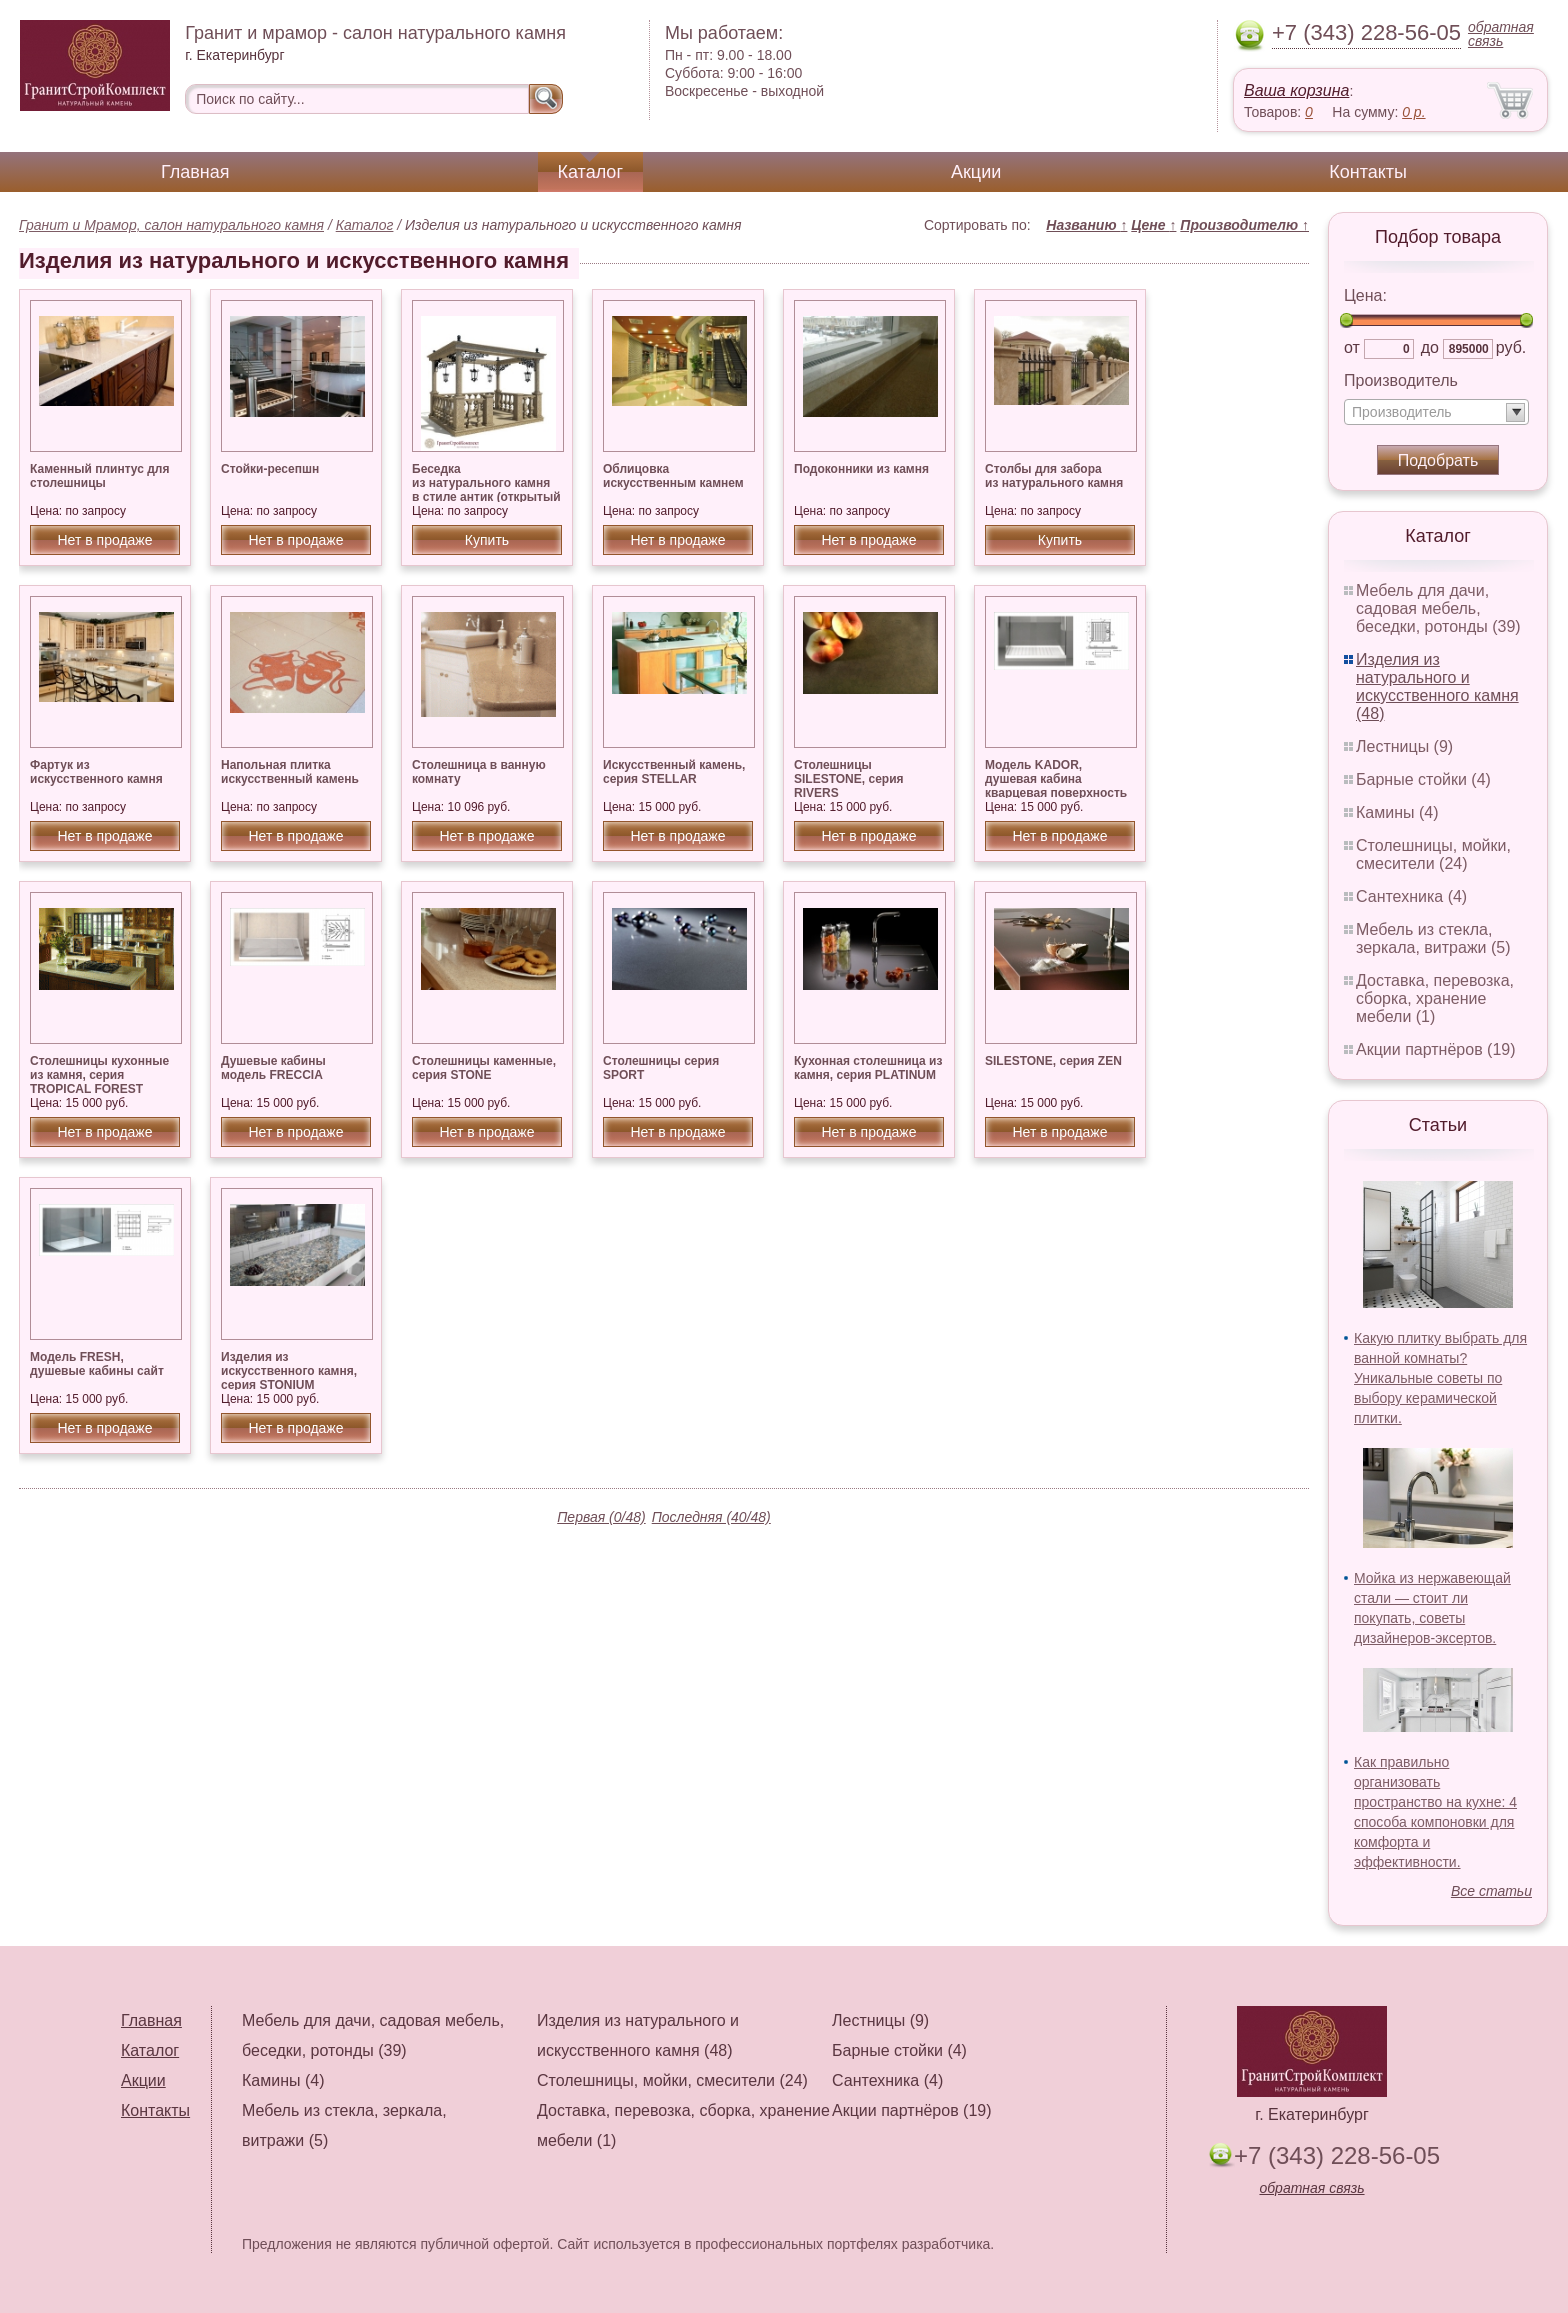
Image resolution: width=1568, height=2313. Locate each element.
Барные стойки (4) (1423, 779)
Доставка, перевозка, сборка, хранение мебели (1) (1435, 998)
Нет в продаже (104, 540)
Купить (487, 540)
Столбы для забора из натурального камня (1054, 476)
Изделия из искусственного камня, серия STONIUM (289, 1371)
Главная (195, 172)
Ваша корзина (1296, 90)
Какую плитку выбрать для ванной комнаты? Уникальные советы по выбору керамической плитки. (1440, 1378)
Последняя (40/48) (711, 1517)
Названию (1086, 225)
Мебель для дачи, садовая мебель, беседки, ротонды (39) (1438, 608)
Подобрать (1438, 460)
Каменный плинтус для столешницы (99, 476)
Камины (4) (1397, 812)
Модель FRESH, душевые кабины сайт (97, 1364)
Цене (1153, 225)
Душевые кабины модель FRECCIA (273, 1068)
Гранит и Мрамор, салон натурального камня (171, 225)
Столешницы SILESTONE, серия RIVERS (849, 779)
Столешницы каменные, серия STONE (484, 1068)
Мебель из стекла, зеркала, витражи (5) (1433, 938)
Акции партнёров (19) (1436, 1049)
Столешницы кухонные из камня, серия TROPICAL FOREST (99, 1075)
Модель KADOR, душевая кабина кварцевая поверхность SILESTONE (1056, 786)
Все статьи (1491, 1891)
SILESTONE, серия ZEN (1053, 1061)
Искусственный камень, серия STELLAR (674, 772)
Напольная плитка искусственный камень (290, 772)
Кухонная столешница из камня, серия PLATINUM (868, 1068)
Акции (976, 172)
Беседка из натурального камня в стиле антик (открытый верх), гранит (486, 490)
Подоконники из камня (861, 469)
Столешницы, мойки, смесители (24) (1433, 854)
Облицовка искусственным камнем (673, 476)
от (1352, 347)
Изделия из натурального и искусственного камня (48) (1437, 686)
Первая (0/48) (601, 1517)
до (1430, 347)
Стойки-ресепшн (270, 469)
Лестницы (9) (1404, 746)
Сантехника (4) (1411, 896)
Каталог (590, 172)
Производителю (1244, 225)
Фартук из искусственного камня (96, 772)
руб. (1511, 347)
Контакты (1368, 172)
